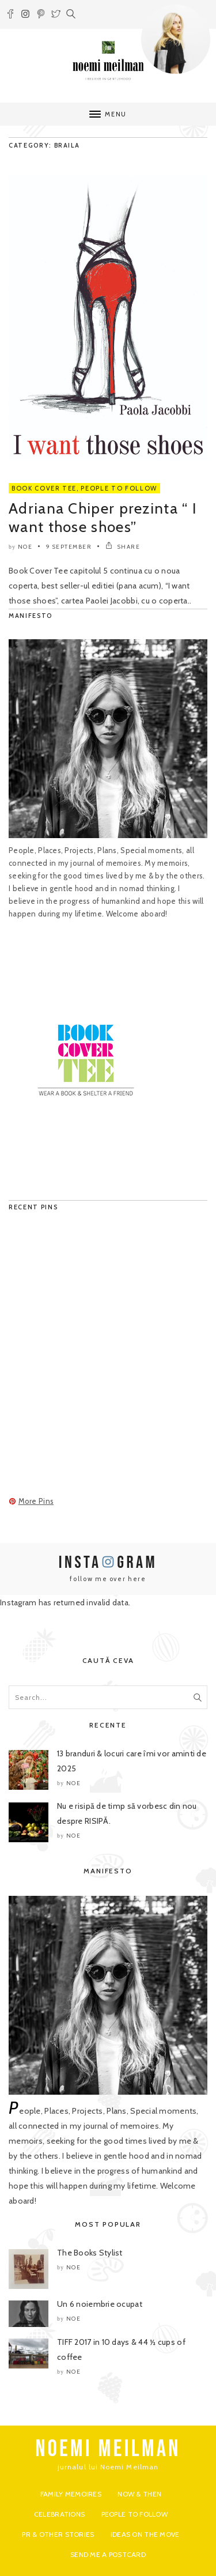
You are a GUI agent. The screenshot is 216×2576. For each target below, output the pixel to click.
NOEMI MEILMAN (108, 2449)
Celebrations (59, 2514)
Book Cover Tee (44, 488)
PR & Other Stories (58, 2534)
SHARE (123, 546)
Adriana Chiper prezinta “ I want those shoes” (102, 517)
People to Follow (119, 488)
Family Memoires (70, 2494)
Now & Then (139, 2494)
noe (25, 546)
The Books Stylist (90, 2252)
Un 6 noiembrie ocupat (99, 2304)
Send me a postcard (108, 2554)
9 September (69, 546)
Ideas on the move (145, 2534)
